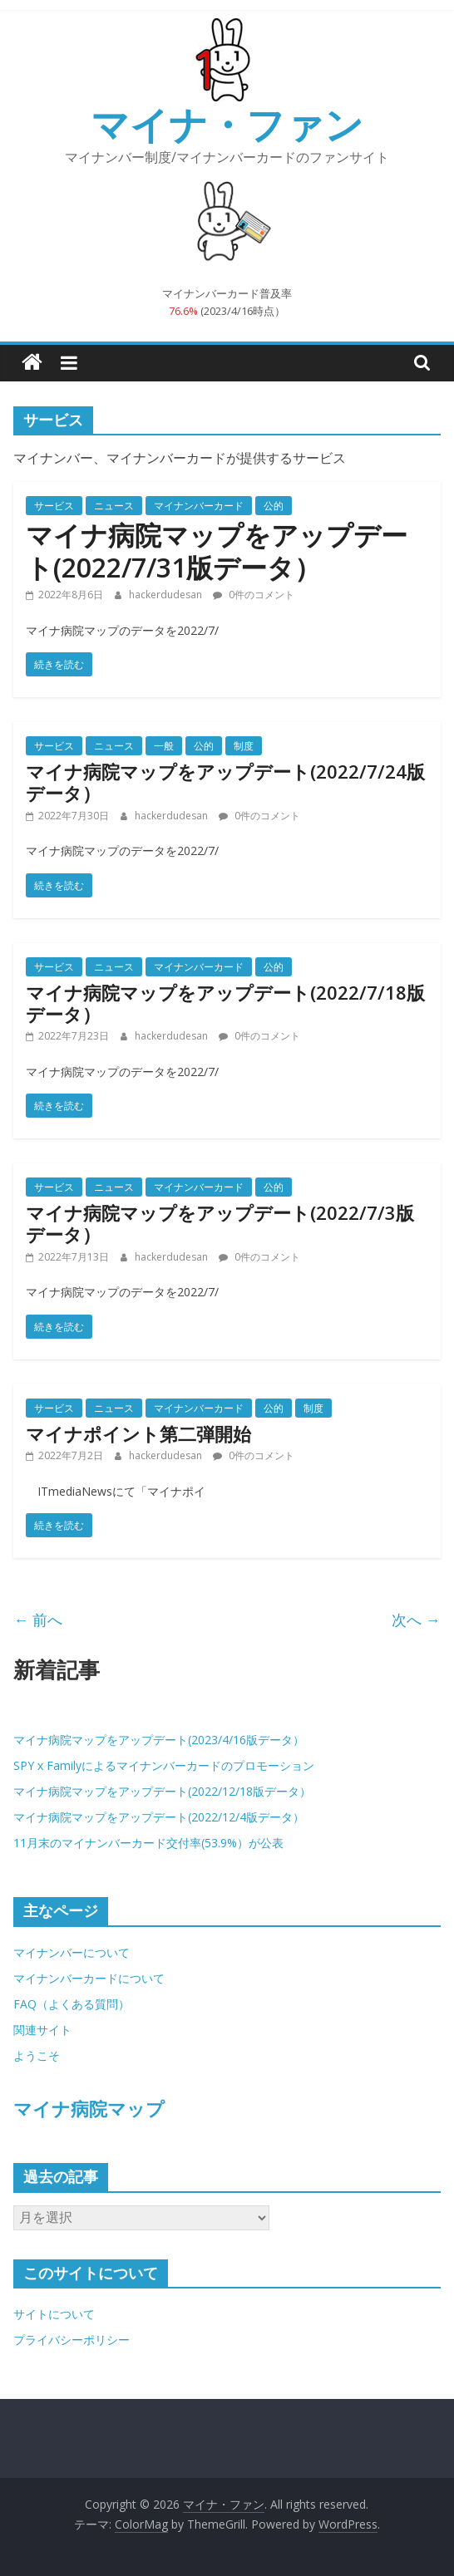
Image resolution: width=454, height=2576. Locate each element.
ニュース (114, 506)
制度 (244, 746)
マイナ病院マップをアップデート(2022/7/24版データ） (225, 782)
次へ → (416, 1620)
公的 (274, 506)
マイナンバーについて (71, 1952)
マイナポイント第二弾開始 (138, 1433)
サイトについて (54, 2314)
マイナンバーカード (199, 506)
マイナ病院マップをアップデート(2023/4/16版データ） (158, 1740)
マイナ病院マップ (89, 2108)
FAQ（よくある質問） (71, 2004)
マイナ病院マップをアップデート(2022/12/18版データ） (162, 1791)
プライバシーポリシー (71, 2339)
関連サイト (42, 2030)
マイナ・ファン (227, 124)
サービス (54, 506)
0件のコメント (253, 594)
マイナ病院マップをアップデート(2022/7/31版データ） (216, 550)
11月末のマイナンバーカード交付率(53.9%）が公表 (148, 1843)
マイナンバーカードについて (89, 1978)
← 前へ (37, 1620)
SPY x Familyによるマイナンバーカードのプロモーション (163, 1765)
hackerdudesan (167, 594)
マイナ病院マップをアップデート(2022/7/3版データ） (220, 1223)
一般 (164, 746)
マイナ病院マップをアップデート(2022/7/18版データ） (225, 1003)
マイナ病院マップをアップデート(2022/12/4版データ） (158, 1817)
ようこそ (36, 2055)
